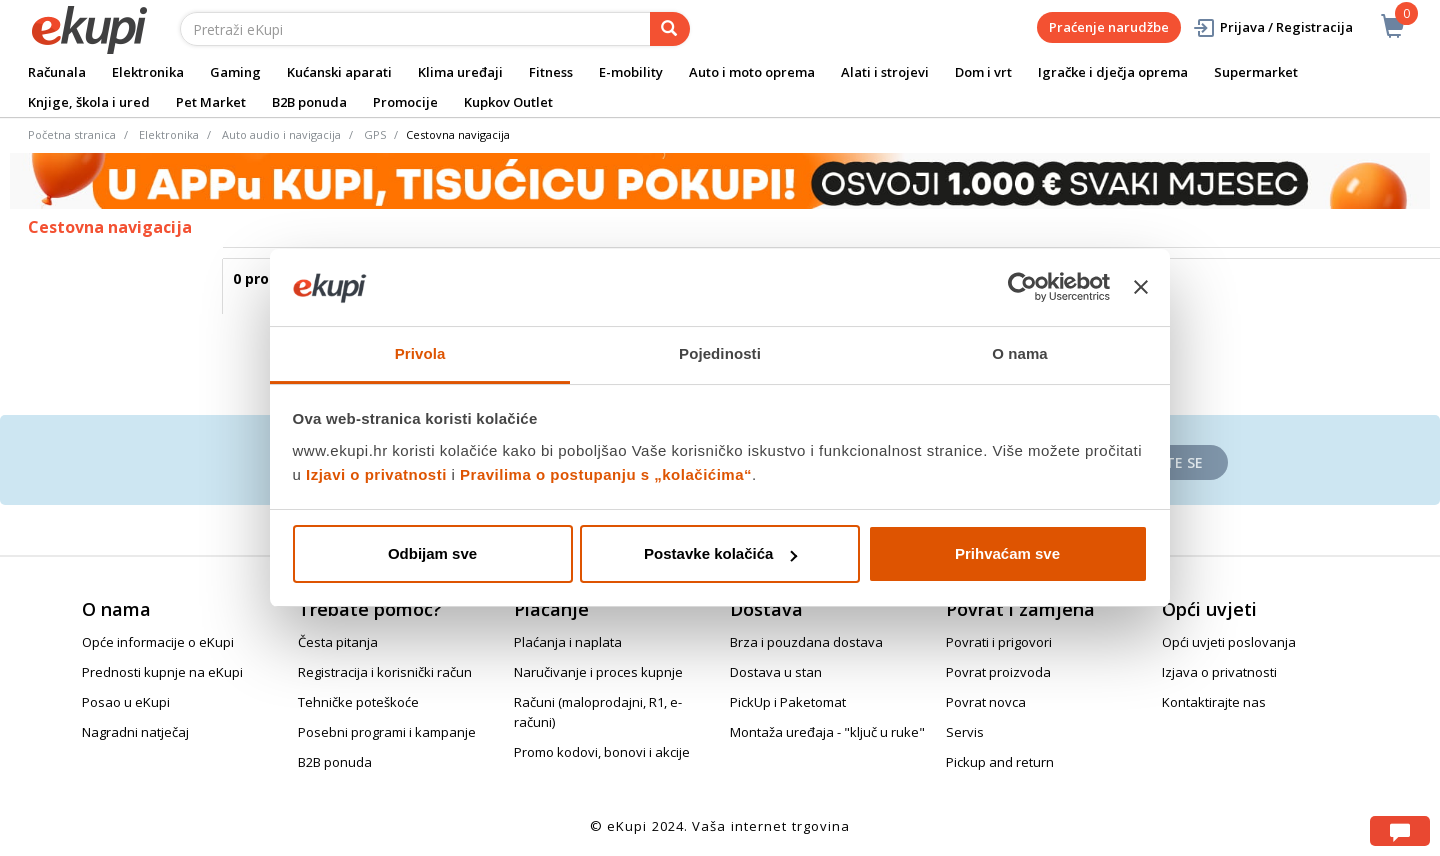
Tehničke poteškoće (358, 702)
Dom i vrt (983, 72)
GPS (375, 134)
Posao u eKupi (126, 702)
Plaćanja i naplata (568, 642)
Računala (57, 72)
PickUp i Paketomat (788, 702)
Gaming (235, 72)
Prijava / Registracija (1272, 27)
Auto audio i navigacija (281, 134)
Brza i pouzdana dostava (806, 642)
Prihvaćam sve (1007, 553)
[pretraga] (670, 29)
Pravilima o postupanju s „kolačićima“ (606, 474)
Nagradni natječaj (135, 732)
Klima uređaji (460, 72)
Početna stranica (72, 134)
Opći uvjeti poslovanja (1229, 642)
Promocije (405, 102)
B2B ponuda (309, 102)
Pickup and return (1000, 762)
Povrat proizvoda (998, 672)
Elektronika (148, 72)
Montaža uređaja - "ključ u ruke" (827, 732)
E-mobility (631, 72)
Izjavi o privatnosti (376, 474)
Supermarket (1256, 72)
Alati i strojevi (885, 72)
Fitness (551, 72)
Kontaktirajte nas (1214, 702)
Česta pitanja (338, 642)
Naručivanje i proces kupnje (598, 672)
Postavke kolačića (720, 553)
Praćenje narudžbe (1109, 27)
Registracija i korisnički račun (385, 672)
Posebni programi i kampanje (387, 732)
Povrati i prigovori (999, 642)
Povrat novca (986, 702)
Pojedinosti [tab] (720, 353)
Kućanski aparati (339, 72)
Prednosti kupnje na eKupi (162, 672)
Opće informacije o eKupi (158, 642)
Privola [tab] (420, 353)
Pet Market (211, 102)
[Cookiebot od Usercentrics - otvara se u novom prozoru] (1022, 288)
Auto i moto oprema (752, 72)
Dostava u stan (776, 672)
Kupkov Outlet (508, 102)
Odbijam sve (432, 553)
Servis (965, 732)
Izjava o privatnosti (1219, 672)
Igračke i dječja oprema (1113, 72)
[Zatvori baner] (1141, 288)
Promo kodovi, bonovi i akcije (602, 752)
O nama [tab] (1020, 353)
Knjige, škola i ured (89, 102)
